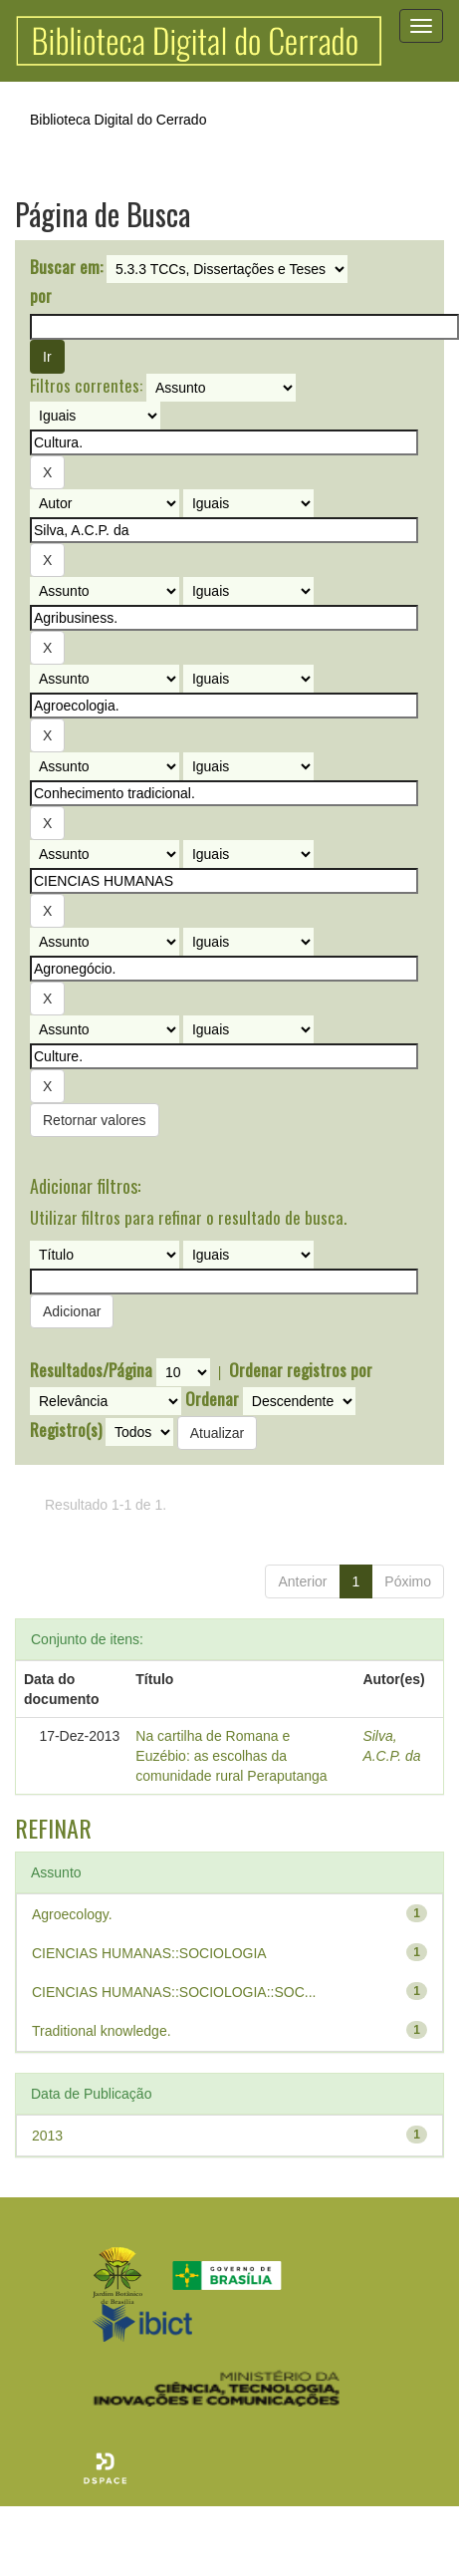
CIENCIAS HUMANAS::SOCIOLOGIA (149, 1953)
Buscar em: (66, 267)
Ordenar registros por (300, 1370)
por (41, 296)
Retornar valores (94, 1120)
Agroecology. (72, 1914)
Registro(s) (66, 1430)
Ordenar (212, 1399)
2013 (47, 2136)
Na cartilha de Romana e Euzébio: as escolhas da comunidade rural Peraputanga (231, 1756)
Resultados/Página (91, 1370)
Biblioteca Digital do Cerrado (118, 120)
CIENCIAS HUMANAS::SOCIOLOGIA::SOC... (174, 1992)
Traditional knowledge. (101, 2031)
